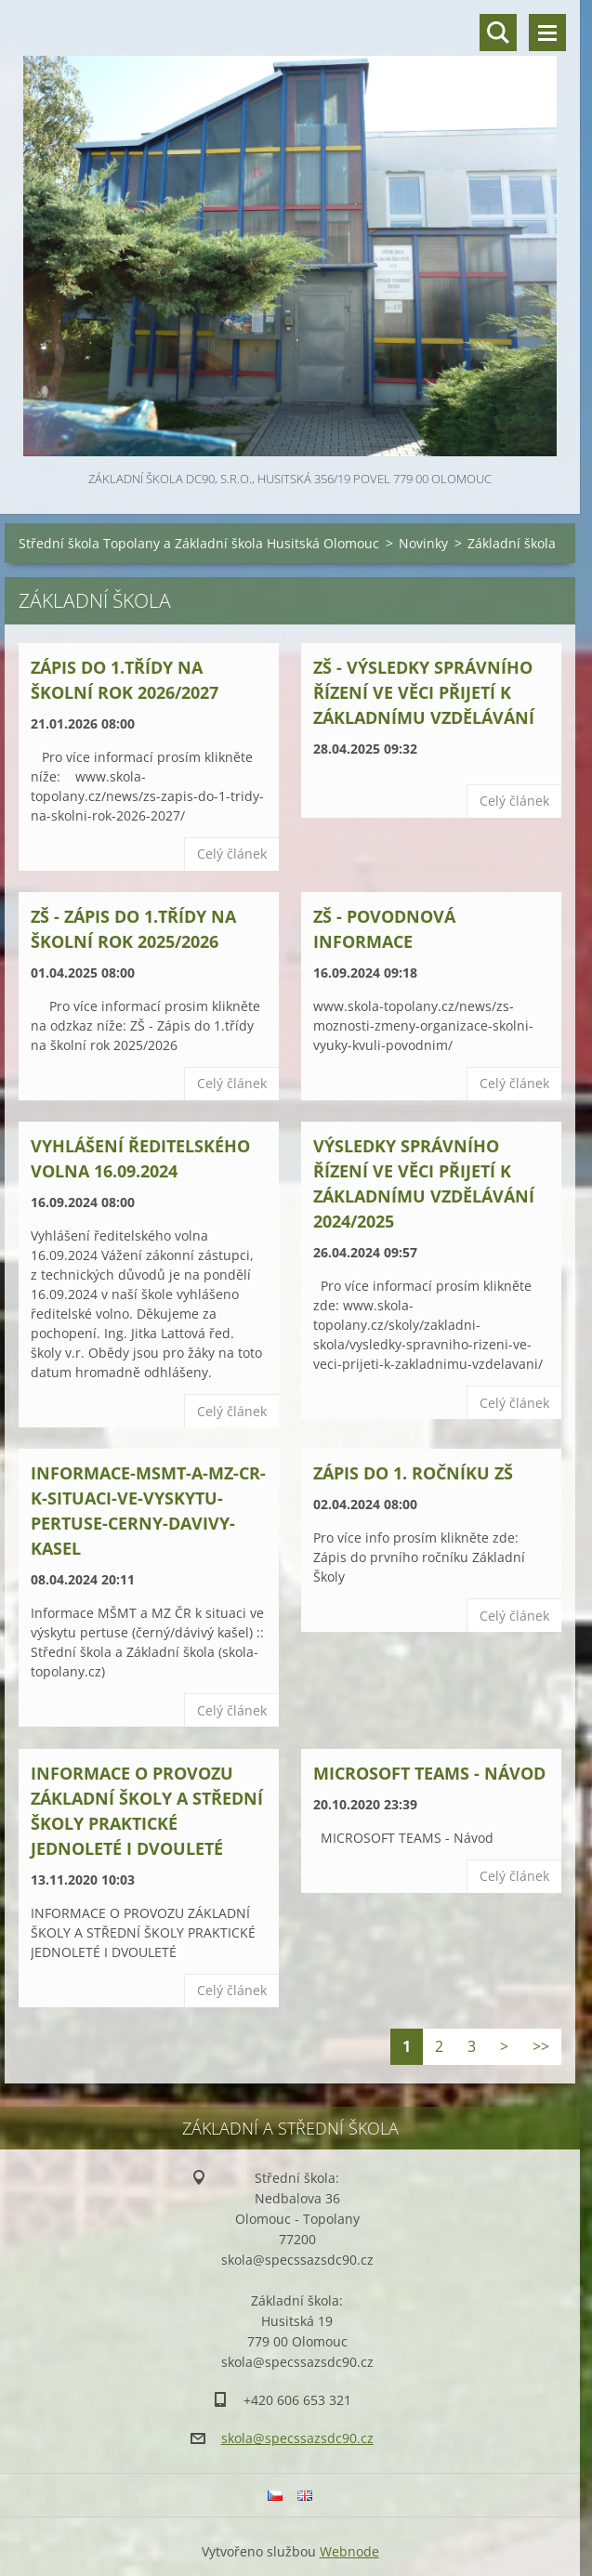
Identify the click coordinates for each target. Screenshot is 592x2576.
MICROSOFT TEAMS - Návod (429, 1773)
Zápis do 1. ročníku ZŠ (413, 1473)
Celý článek (232, 853)
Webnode (349, 2551)
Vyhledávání (498, 32)
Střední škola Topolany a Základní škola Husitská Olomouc (199, 543)
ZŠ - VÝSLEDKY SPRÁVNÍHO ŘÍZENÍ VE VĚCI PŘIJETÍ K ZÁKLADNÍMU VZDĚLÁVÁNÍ (423, 692)
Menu (547, 32)
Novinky (423, 543)
